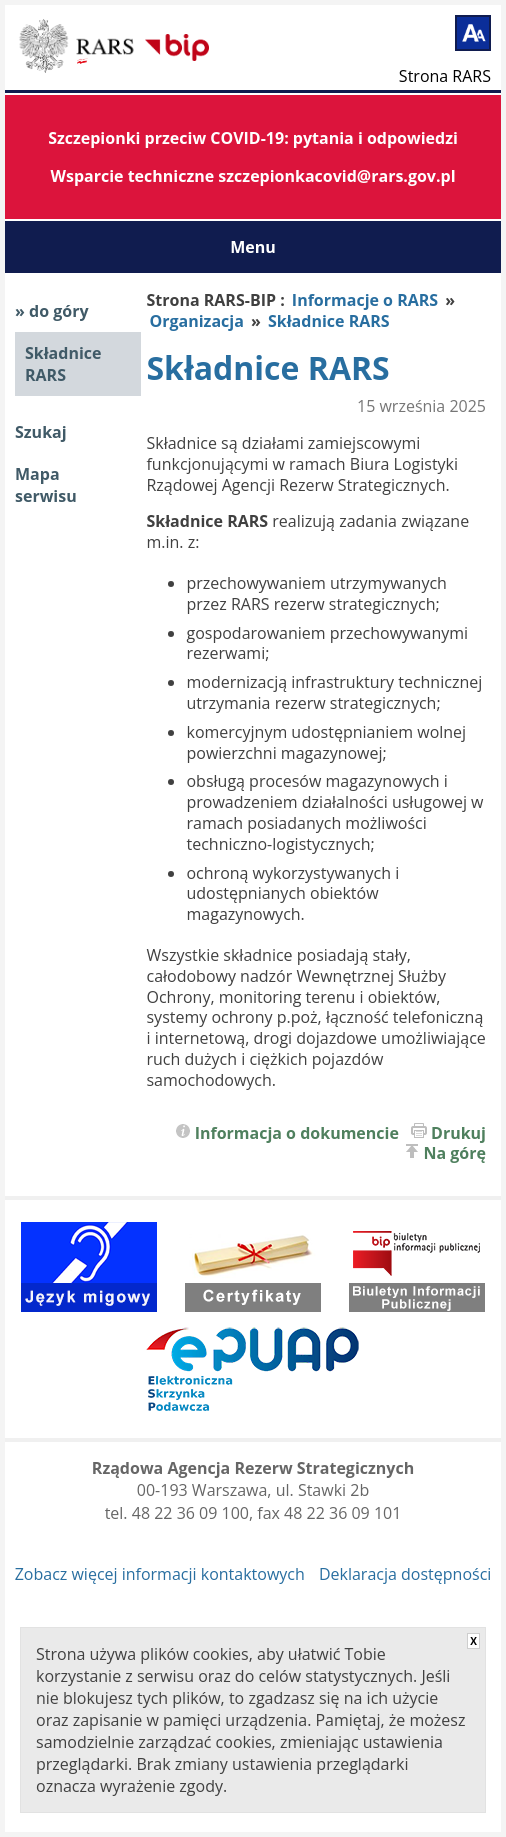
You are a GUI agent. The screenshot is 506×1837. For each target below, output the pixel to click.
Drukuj (458, 1133)
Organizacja (198, 321)
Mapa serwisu (46, 485)
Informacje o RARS (365, 300)
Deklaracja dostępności (405, 1574)
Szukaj (41, 432)
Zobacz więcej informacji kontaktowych (160, 1574)
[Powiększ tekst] (473, 33)
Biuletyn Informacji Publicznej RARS (80, 49)
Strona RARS (445, 75)
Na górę (455, 1153)
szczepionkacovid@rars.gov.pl (336, 176)
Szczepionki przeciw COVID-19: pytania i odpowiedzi (253, 138)
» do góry (52, 311)
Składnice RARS (63, 364)
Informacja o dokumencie (297, 1133)
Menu (253, 247)
